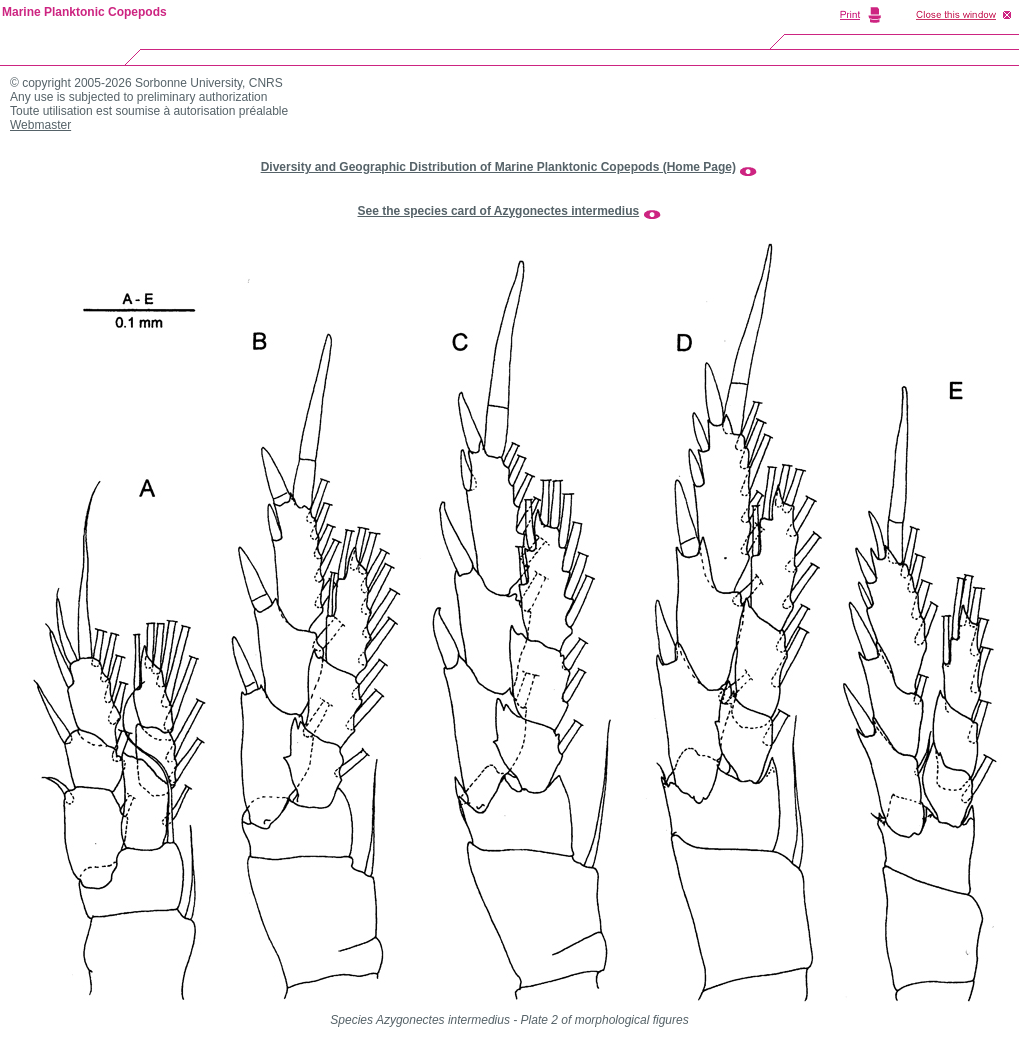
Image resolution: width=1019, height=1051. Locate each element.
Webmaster (40, 125)
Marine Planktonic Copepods (84, 12)
